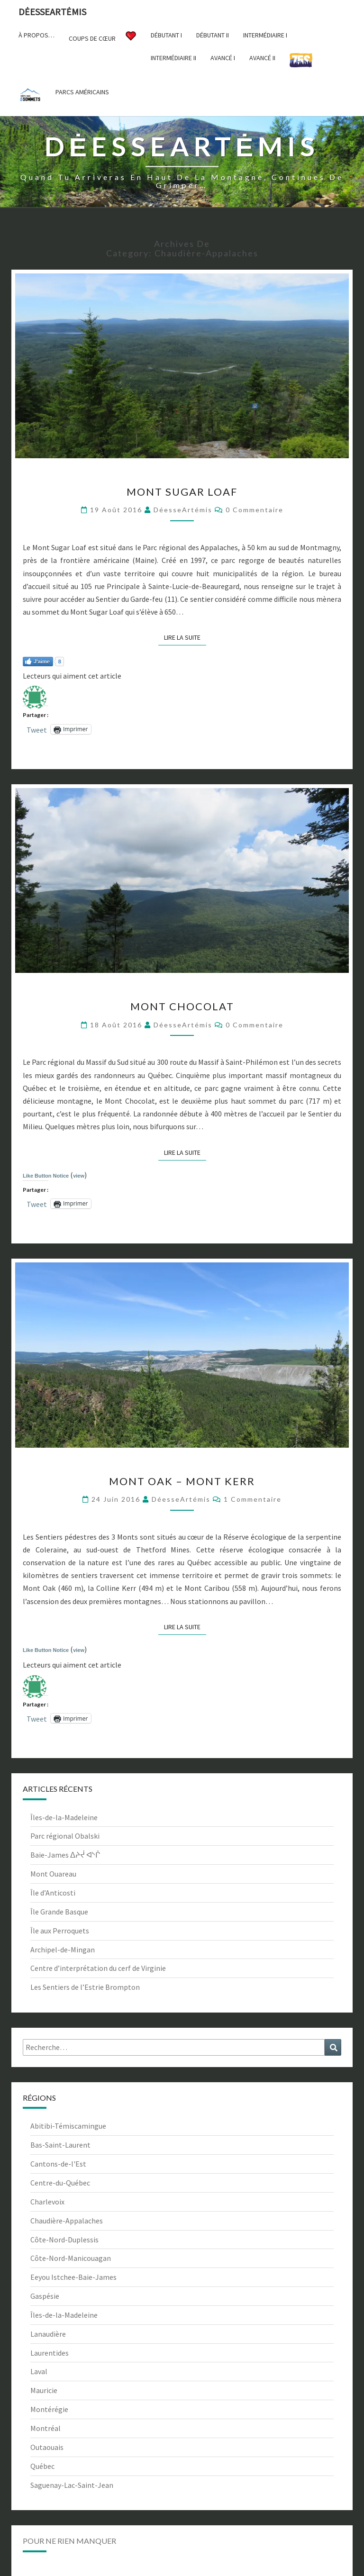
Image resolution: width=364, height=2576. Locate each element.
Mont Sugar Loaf (182, 491)
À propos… (36, 35)
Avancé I (222, 58)
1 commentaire (253, 1499)
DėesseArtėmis (52, 12)
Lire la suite (185, 637)
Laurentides (49, 2353)
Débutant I (166, 35)
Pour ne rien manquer (69, 2540)
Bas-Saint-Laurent (60, 2145)
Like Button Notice (46, 1176)
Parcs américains (82, 92)
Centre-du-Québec (60, 2182)
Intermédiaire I (265, 35)
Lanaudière (48, 2334)
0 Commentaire (254, 510)
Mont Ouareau (53, 1873)
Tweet (37, 729)
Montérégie (49, 2409)
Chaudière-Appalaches (66, 2220)
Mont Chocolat (182, 1006)
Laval (38, 2371)
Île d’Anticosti (52, 1892)
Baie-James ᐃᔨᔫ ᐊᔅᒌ (65, 1854)
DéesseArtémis (183, 510)
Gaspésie (44, 2296)
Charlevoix (47, 2201)
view (78, 1176)
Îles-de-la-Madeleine (64, 1817)
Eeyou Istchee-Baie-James (73, 2277)
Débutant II (212, 35)
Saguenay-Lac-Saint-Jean (71, 2485)
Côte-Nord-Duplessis (64, 2239)
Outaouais (47, 2447)
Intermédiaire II (173, 58)
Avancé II (262, 58)
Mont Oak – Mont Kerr (182, 1481)
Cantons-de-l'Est (58, 2163)
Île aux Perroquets (59, 1930)
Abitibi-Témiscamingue (68, 2126)
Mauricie (43, 2390)
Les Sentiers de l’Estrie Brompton (85, 1987)
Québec (42, 2466)
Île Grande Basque (59, 1911)
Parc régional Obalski (65, 1836)
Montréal (45, 2428)
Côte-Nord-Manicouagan (70, 2258)
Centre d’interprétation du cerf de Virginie (98, 1968)
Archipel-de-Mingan (62, 1949)
